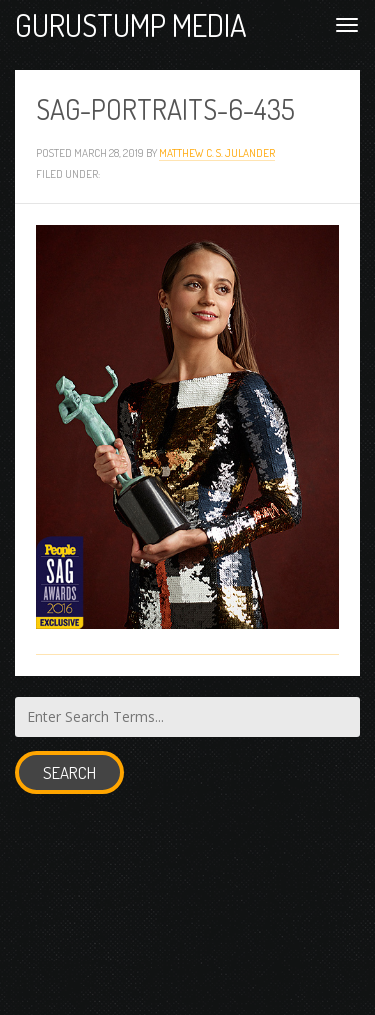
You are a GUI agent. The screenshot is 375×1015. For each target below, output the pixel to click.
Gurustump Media (131, 24)
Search (69, 772)
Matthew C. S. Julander (217, 152)
